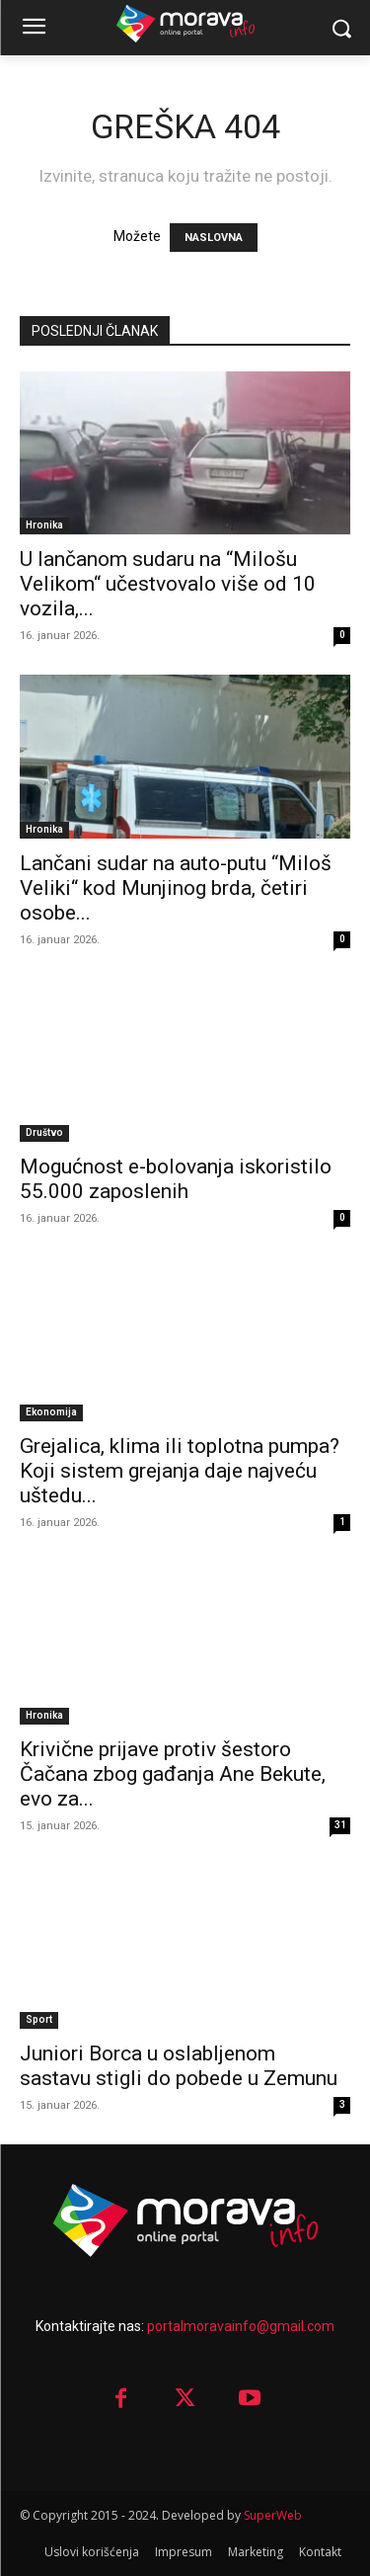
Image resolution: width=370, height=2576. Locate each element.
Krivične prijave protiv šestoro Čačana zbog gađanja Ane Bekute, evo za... (173, 1774)
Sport (39, 2019)
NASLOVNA (214, 237)
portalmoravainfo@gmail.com (240, 2326)
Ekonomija (51, 1412)
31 (340, 1824)
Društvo (44, 1132)
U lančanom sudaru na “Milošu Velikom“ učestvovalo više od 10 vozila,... (168, 583)
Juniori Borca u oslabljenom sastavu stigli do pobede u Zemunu (178, 2066)
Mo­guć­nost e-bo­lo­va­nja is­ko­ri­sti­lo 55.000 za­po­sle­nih (176, 1179)
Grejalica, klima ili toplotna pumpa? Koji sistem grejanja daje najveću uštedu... (179, 1470)
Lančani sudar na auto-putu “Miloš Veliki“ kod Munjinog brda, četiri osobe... (176, 888)
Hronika (44, 525)
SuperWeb (273, 2515)
